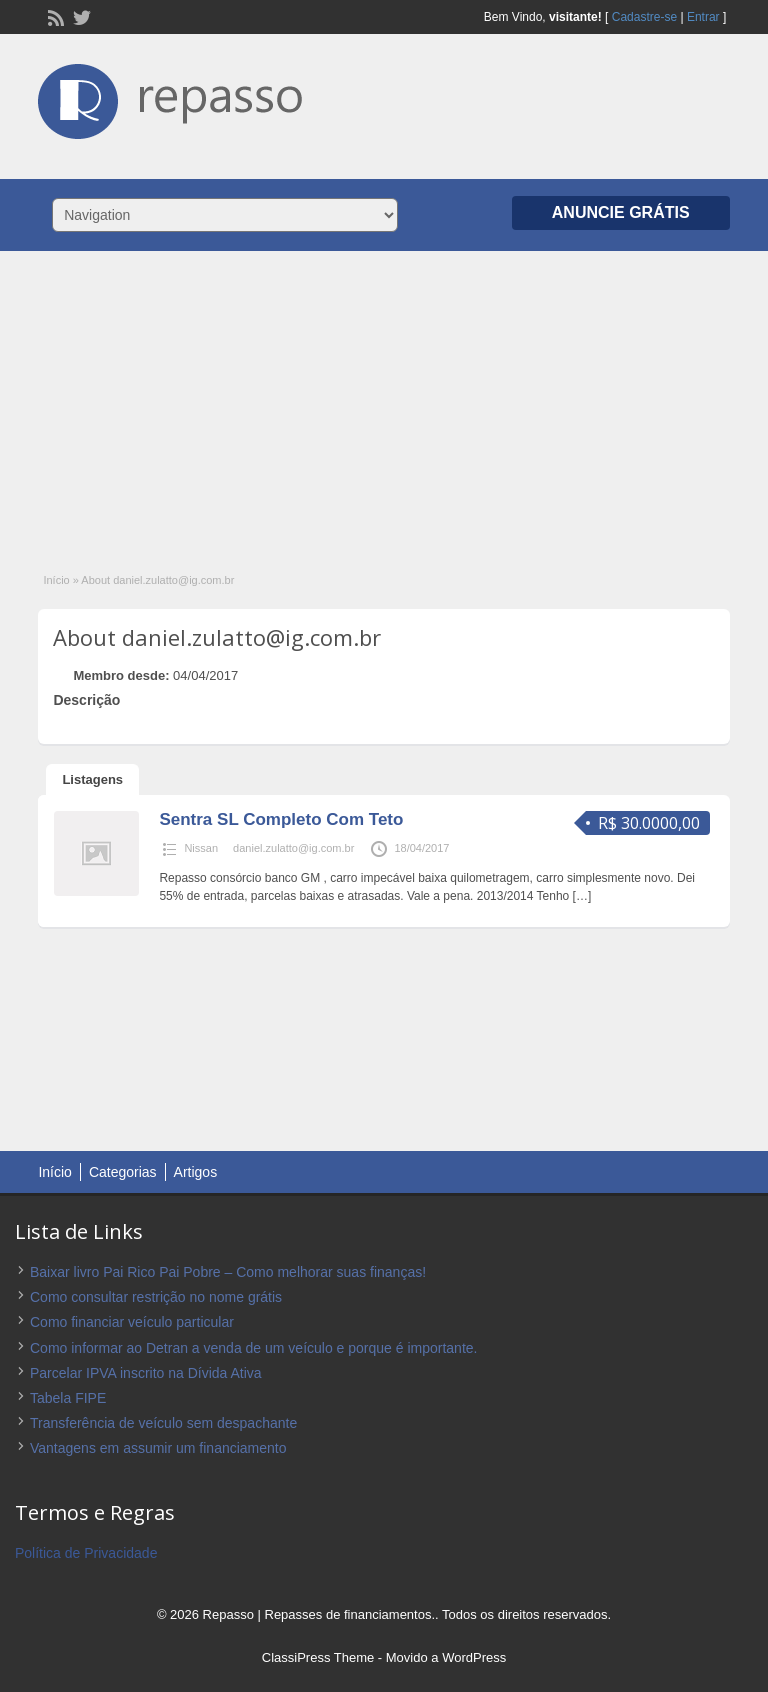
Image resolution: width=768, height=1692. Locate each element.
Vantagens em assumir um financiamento (158, 1448)
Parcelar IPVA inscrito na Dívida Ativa (146, 1373)
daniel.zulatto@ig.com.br (293, 848)
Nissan (201, 848)
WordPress (474, 1657)
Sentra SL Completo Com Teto (281, 819)
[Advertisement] (384, 401)
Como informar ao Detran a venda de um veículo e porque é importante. (253, 1348)
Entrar (703, 17)
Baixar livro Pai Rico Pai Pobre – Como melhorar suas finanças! (228, 1272)
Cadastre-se (644, 17)
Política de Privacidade (86, 1553)
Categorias (123, 1172)
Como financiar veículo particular (132, 1322)
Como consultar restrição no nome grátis (156, 1297)
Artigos (196, 1172)
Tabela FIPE (68, 1398)
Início (56, 580)
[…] (582, 896)
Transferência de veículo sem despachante (163, 1423)
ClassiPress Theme (318, 1657)
